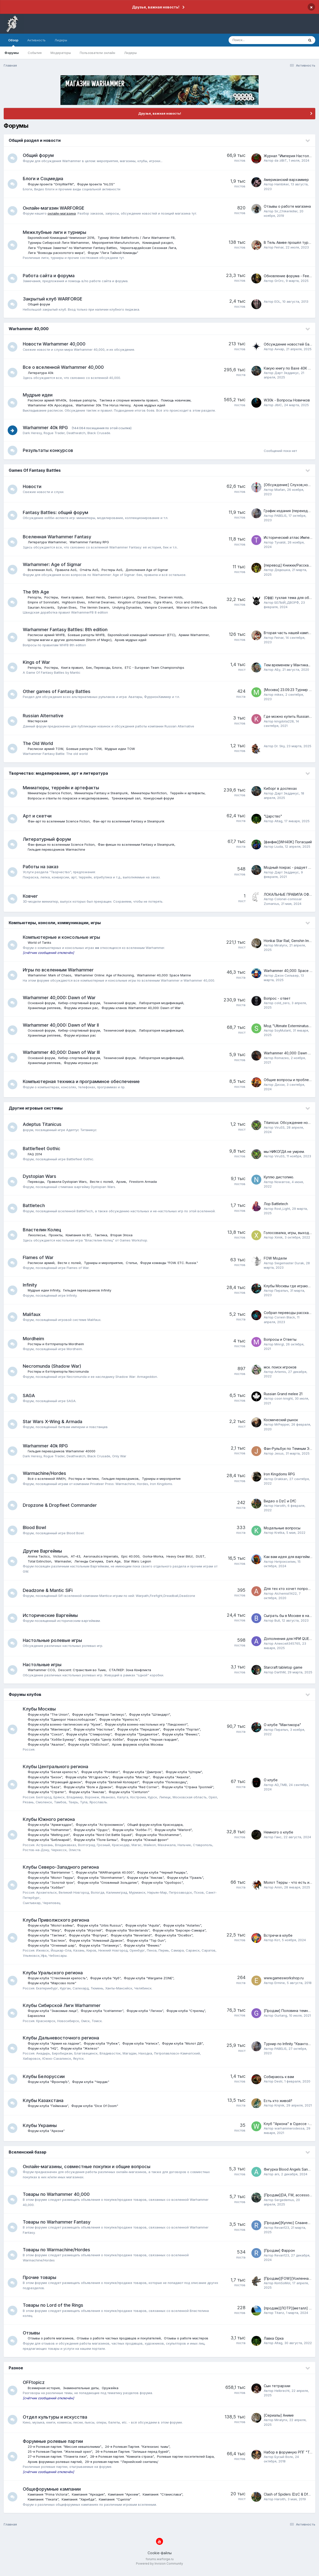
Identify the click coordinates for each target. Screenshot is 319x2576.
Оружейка (110, 2393)
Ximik (278, 1242)
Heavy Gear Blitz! (180, 1561)
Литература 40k (41, 373)
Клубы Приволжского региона (56, 1925)
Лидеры (130, 53)
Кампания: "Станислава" (163, 2500)
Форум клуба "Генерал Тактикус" (99, 1720)
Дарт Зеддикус (286, 373)
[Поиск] (257, 40)
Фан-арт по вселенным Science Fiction (59, 827)
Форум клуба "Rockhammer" (158, 1840)
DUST (200, 1561)
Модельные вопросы (282, 1533)
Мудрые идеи (38, 394)
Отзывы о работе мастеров (186, 2344)
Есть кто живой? (278, 2106)
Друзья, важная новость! (155, 7)
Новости (32, 486)
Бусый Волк (283, 2462)
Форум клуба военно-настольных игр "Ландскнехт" (146, 1730)
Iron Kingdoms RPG (279, 1479)
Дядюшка (282, 570)
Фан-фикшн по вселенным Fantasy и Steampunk (136, 850)
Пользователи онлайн (97, 53)
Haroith (280, 1511)
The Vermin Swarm (94, 608)
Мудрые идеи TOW (120, 754)
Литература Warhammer (47, 542)
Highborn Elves (73, 603)
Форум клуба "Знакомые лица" (53, 2016)
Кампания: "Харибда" (79, 2504)
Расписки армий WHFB (46, 640)
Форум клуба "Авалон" (46, 1750)
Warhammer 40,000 (29, 328)
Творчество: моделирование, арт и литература (58, 778)
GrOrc (279, 281)
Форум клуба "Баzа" (44, 1792)
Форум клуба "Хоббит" (46, 1893)
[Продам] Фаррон (279, 2256)
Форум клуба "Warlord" (173, 1835)
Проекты (56, 1240)
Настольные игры (42, 1669)
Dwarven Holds (171, 597)
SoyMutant (282, 1036)
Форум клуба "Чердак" (90, 2087)
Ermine (279, 1988)
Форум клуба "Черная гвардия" (152, 1745)
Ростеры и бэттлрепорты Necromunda (58, 1377)
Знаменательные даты (81, 2393)
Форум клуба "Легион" (145, 2016)
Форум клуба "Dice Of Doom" (95, 2111)
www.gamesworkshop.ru (284, 1983)
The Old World (38, 748)
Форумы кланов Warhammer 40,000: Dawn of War (141, 1013)
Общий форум (38, 155)
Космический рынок (281, 1425)
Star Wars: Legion (137, 1566)
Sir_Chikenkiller (285, 211)
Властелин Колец (42, 1235)
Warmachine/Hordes (44, 1478)
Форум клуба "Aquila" (143, 1930)
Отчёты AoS (89, 570)
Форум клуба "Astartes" (182, 1930)
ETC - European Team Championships (155, 673)
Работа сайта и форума (49, 275)
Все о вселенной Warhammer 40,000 (63, 367)
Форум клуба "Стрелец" (186, 2016)
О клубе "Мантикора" (282, 1730)
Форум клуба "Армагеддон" (50, 1830)
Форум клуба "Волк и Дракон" (88, 1792)
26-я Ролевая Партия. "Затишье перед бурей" (132, 2457)
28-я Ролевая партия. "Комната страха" (122, 2462)
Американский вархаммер (286, 179)
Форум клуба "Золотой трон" (51, 1888)
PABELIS (280, 516)
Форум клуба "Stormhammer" (101, 1883)
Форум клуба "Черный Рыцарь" (162, 1878)
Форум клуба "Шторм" (184, 1777)
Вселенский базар (27, 2157)
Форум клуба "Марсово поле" (52, 1988)
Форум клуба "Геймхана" (48, 2111)
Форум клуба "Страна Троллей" (187, 1792)
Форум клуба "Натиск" (141, 2049)
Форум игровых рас (80, 1040)
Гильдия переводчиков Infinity (87, 1296)
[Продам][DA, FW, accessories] (290, 2200)
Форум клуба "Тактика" (47, 1941)
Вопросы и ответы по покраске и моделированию (68, 803)
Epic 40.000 (131, 1561)
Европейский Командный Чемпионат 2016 (61, 238)
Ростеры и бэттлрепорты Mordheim (56, 1349)
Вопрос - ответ (277, 1003)
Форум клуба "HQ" (43, 2054)
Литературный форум (47, 844)
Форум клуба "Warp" (44, 1936)
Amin (278, 1892)
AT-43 (75, 1561)
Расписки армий (41, 1268)
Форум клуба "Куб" (105, 1983)
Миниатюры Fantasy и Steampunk (101, 798)
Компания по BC (78, 1240)
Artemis (280, 1377)
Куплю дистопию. (279, 1182)
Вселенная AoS (40, 570)
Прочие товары (39, 2282)
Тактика (101, 1240)
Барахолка (36, 2021)
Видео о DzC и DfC (280, 1506)
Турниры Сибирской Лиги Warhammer (58, 243)
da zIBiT (280, 160)
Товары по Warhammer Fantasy (57, 2227)
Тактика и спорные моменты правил (129, 400)
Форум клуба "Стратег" (47, 1797)
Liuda (278, 852)
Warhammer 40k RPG (45, 427)
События (35, 53)
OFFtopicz (34, 2387)
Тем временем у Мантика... (287, 670)
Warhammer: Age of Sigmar (52, 564)
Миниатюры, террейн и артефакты (61, 792)
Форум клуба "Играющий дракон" (55, 1787)
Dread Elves (147, 597)
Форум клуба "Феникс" (180, 1740)
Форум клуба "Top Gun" (146, 1946)
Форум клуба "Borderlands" (128, 1936)
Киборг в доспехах (280, 794)
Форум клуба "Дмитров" (143, 1777)
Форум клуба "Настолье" (94, 1735)
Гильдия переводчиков (120, 1484)
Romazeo (281, 1063)
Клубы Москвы (39, 1714)
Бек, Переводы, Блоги (104, 673)
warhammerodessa (289, 2134)
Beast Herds (95, 597)
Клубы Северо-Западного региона (61, 1872)
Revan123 (281, 2233)
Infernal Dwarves (101, 603)
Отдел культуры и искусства (55, 2422)
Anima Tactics (39, 1561)
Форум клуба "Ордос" (91, 1835)
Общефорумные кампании (52, 2494)
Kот (277, 1945)
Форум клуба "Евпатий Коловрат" (112, 1787)
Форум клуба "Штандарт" (149, 1720)
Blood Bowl (34, 1533)
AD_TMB (280, 1790)
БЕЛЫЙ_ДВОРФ (286, 605)
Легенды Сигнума (89, 1566)
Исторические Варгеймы (50, 1620)
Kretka (279, 1538)
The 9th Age (36, 592)
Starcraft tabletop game (283, 1672)
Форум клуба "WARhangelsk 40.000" (105, 1878)
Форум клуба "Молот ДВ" (182, 2049)
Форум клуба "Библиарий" (49, 1845)
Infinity (30, 1290)
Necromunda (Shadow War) (52, 1371)
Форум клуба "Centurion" (129, 1797)
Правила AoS (66, 570)
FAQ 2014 (35, 1159)
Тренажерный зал (126, 803)
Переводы (36, 1187)
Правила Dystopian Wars (67, 1187)
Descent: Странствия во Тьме (82, 1675)
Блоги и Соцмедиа (43, 178)
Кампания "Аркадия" (88, 2500)
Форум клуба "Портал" (181, 1735)
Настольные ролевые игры (52, 1645)
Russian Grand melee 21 (283, 1399)
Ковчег (30, 901)
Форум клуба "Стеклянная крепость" (57, 1983)
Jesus (279, 1459)
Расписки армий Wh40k (47, 400)
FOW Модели (275, 1263)
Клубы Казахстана (43, 2105)
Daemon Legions (121, 597)
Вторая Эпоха (122, 1240)
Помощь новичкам (176, 400)
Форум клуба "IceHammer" (102, 2016)
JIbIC (278, 405)
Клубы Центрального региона (55, 1771)
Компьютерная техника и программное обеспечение (81, 1087)
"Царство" (273, 821)
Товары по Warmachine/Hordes (56, 2254)
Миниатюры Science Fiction (50, 798)
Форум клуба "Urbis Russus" (99, 1930)
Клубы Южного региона (49, 1824)
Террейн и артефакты (187, 798)
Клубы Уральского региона (53, 1978)
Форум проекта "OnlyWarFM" (51, 184)
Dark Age (113, 1566)
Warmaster (63, 1566)
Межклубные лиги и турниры (54, 232)
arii (276, 2179)
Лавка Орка (274, 2343)
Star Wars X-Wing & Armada (52, 1426)
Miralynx (280, 950)
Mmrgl (279, 1349)
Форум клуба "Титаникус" (100, 1951)
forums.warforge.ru (160, 2564)
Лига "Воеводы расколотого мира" (56, 253)
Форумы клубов (25, 1699)
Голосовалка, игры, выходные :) (291, 1238)
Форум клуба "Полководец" (165, 1787)
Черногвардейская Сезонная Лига (148, 248)
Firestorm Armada (143, 1187)
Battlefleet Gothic (42, 1154)
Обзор (13, 42)
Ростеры (51, 597)
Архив (121, 1187)
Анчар (279, 349)
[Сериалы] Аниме (279, 2420)
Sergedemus (284, 2205)
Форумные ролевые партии (53, 2446)
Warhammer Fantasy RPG (89, 542)
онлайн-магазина (62, 213)
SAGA (29, 1400)
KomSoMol (282, 2288)
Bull (277, 1626)
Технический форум (120, 1008)
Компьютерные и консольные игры (61, 942)
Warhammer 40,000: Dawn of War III (61, 1057)
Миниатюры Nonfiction (149, 798)
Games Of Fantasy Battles (35, 470)
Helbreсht (282, 2396)
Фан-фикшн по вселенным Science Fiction (61, 850)
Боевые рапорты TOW (84, 754)
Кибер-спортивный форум (79, 1008)
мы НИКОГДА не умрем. (284, 1157)
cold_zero (282, 1008)
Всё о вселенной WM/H (47, 1484)
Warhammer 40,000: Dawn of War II (61, 1030)
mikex (278, 700)
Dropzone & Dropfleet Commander (60, 1510)
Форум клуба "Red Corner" (137, 1792)
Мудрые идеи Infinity (44, 1296)
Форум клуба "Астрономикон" (100, 1830)
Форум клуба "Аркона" (46, 2136)
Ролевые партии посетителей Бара (185, 2462)
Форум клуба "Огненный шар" (52, 1951)
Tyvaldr (280, 543)
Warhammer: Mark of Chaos (50, 981)
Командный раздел (158, 243)
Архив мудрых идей (149, 405)
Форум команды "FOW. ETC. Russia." (169, 1268)
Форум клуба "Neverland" (131, 1941)
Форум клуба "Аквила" (171, 1782)
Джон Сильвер (286, 981)
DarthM (280, 1677)
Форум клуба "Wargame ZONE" (149, 1983)
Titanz (279, 2318)
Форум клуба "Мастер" (131, 1782)
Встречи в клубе (278, 1940)
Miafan (279, 490)
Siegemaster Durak (289, 1268)
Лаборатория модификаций (161, 1008)
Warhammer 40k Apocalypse (50, 405)
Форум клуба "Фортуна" (88, 1941)
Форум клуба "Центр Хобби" (101, 1745)
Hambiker (281, 184)
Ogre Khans (163, 603)
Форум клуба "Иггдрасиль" (87, 1782)
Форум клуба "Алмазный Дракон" (96, 1946)
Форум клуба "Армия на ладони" (54, 2049)
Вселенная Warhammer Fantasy (57, 537)
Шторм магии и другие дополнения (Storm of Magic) (70, 645)
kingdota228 (284, 726)
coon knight (283, 1404)
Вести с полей (101, 1187)
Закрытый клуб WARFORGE (52, 298)
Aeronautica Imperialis (101, 1561)
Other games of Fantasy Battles (57, 696)
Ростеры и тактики (84, 1484)
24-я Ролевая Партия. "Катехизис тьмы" (137, 2452)
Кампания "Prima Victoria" (48, 2500)
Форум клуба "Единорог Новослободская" (62, 1725)
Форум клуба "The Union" (48, 1720)
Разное (16, 2373)
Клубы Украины (40, 2130)
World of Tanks (40, 948)
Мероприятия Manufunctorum (115, 243)
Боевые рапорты (83, 400)
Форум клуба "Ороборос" (162, 1888)
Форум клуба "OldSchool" (88, 1750)
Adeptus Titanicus (42, 1129)
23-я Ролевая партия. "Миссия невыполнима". (65, 2452)
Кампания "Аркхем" (124, 2500)
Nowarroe (282, 1187)
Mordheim (33, 1343)
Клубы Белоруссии (44, 2081)
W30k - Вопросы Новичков (287, 400)
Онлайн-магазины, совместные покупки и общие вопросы (87, 2171)
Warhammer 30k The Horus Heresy (103, 405)
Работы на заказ (41, 871)
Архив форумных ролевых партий (55, 2467)
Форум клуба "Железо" (80, 2054)
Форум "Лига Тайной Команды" (113, 253)
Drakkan (280, 1484)
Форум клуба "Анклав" (87, 1797)
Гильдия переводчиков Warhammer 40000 (62, 1456)
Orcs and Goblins (189, 603)
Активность (36, 40)
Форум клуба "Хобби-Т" (132, 1835)
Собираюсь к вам (279, 2082)
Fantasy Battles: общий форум (55, 512)
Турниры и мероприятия (103, 1268)
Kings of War (36, 667)
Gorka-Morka (153, 1561)
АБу (277, 675)
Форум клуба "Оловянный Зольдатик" (108, 1888)
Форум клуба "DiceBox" (174, 1941)
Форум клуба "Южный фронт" (145, 1845)
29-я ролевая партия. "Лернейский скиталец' (122, 2467)
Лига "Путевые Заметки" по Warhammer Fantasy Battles (72, 248)
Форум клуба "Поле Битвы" (96, 1845)
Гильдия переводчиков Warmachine (56, 855)
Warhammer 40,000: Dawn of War (59, 1002)
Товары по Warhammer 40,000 (56, 2199)
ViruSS (279, 1133)
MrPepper (281, 1430)
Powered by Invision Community (159, 2569)
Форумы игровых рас (81, 1013)
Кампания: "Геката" (43, 2504)
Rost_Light (282, 1214)
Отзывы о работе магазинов (51, 2344)
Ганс (278, 1842)
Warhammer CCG (41, 1675)
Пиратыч (281, 1296)
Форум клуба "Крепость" (119, 1725)
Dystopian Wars (39, 1181)
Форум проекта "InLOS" (96, 184)
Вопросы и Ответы (280, 1344)
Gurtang (280, 2021)
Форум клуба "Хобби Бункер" (51, 1745)
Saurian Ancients (41, 608)
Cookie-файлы (160, 2558)
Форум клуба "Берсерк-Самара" (179, 1936)
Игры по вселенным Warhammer (58, 975)
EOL (277, 301)
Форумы (11, 53)
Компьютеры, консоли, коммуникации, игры (55, 927)
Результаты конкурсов (48, 450)
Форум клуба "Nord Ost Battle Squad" (103, 1840)
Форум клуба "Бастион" (47, 1946)
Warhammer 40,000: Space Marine (164, 981)
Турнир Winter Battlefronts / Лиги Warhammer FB (136, 238)
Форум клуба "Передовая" (138, 1735)
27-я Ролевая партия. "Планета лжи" (57, 2462)
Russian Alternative (43, 720)
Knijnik (279, 2111)
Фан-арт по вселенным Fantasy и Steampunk (129, 827)
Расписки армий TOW (45, 754)
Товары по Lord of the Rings (53, 2310)
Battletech (34, 1210)
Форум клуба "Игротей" (83, 1936)
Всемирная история (44, 2393)
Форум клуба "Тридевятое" (137, 1740)
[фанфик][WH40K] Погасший (288, 847)
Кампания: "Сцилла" (115, 2504)
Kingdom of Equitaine (134, 603)
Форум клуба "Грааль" (185, 1883)
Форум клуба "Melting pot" (49, 1840)
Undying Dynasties (127, 608)
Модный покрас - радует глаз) (290, 873)
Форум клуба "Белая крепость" (53, 1777)
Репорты (34, 597)
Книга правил (72, 597)
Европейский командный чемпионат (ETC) (142, 640)
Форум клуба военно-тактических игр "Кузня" (65, 1730)
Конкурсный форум (159, 803)
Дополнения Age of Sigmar (147, 570)
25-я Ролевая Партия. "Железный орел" (60, 2457)
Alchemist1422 (285, 1599)
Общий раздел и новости (35, 140)
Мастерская (38, 726)
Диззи (279, 1090)
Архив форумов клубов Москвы (137, 1750)
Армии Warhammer (194, 640)
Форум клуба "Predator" (100, 1777)
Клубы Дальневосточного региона (61, 2043)
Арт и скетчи (37, 821)
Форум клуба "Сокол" (45, 1740)
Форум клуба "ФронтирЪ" (48, 2087)
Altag (278, 826)
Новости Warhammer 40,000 (54, 344)
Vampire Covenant (159, 608)
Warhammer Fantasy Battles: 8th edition (65, 634)
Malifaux (32, 1319)
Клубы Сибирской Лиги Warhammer (62, 2010)
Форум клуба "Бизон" (45, 1782)
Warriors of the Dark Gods (48, 613)
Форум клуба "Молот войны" (51, 1930)
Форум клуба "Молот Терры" (51, 1883)
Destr (278, 2087)
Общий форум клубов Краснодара (155, 1830)
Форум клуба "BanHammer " (50, 1878)
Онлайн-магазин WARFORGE (53, 208)
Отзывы (31, 2338)
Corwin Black (284, 1323)
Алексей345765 (287, 1649)
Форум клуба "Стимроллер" (89, 1740)
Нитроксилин (284, 1567)
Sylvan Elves (67, 608)
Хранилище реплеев (44, 1013)
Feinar (279, 247)
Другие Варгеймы (42, 1556)
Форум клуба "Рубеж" (101, 2049)
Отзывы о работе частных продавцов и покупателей (119, 2344)
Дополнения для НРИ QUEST (289, 1644)
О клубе (271, 1785)
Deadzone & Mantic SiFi (48, 1595)
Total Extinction (40, 1566)
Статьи (131, 1268)
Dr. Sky (279, 751)
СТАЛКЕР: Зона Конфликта (130, 1675)
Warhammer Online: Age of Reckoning (104, 981)
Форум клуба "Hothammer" (49, 1835)
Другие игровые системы (36, 1113)
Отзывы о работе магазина (287, 206)
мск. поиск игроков (280, 1372)
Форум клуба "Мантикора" (49, 1735)
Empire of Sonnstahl (43, 603)
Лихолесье (37, 1240)
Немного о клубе (278, 1837)
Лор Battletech (276, 1209)
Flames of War (38, 1262)
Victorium (60, 1561)
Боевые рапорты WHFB (86, 640)
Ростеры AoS (112, 570)
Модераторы (61, 53)
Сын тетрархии (277, 2391)
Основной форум (41, 1008)
